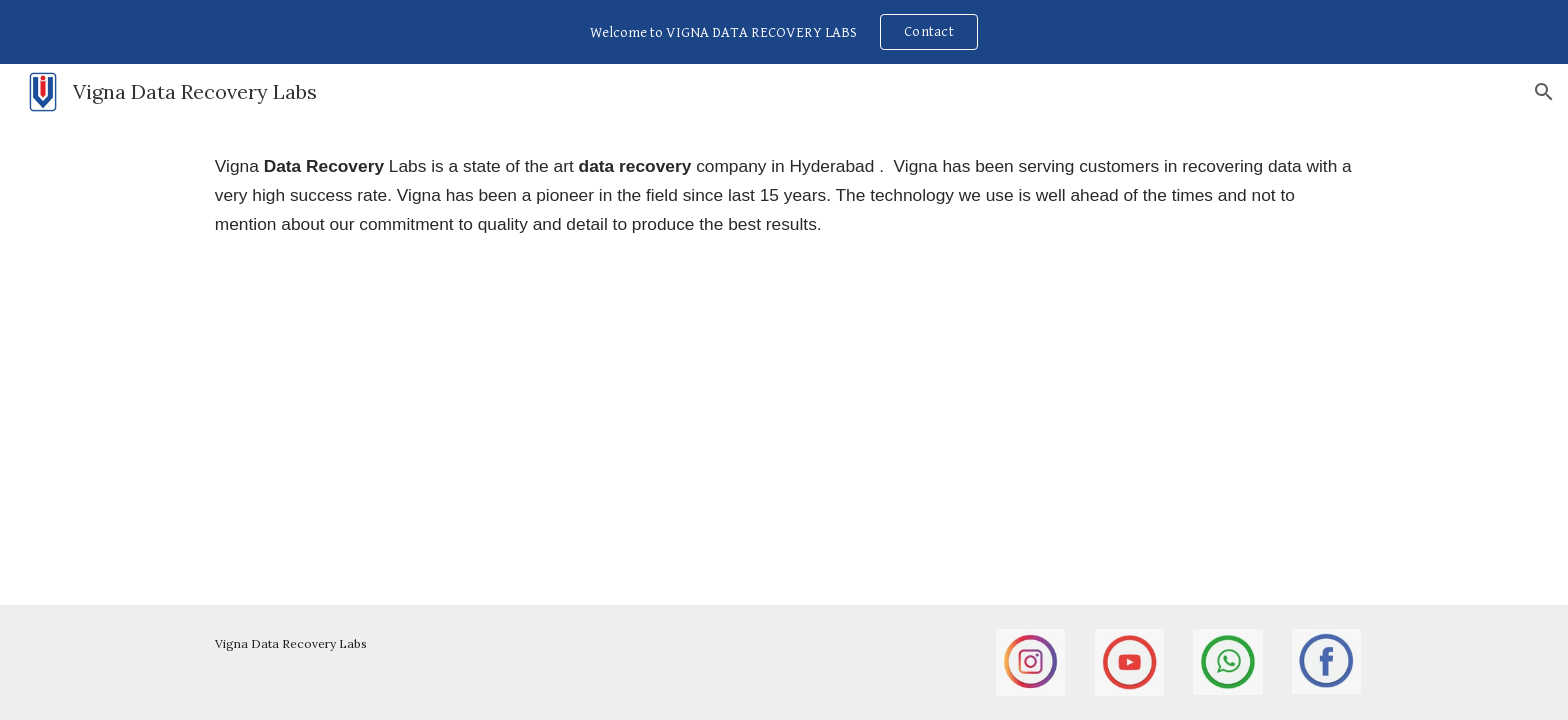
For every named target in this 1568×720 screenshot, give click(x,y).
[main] (784, 195)
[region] (784, 32)
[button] (1544, 92)
